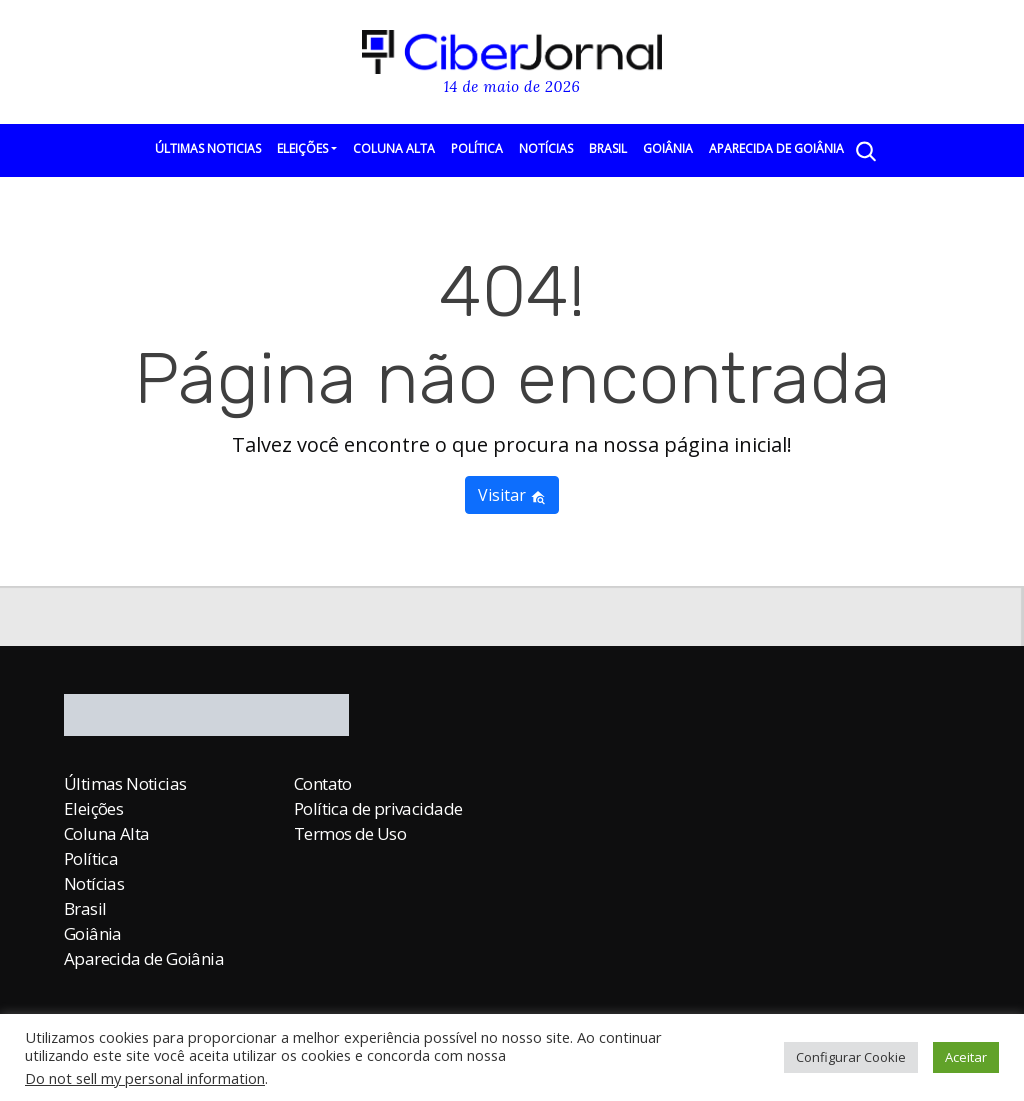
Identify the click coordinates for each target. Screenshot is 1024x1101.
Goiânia (668, 148)
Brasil (608, 148)
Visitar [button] (512, 495)
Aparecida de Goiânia (776, 148)
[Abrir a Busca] (864, 150)
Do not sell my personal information (145, 1078)
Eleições (302, 148)
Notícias (546, 148)
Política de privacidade (378, 808)
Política (477, 148)
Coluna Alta (394, 148)
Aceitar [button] (966, 1057)
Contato (323, 783)
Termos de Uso (350, 833)
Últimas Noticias (208, 148)
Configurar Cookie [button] (851, 1057)
